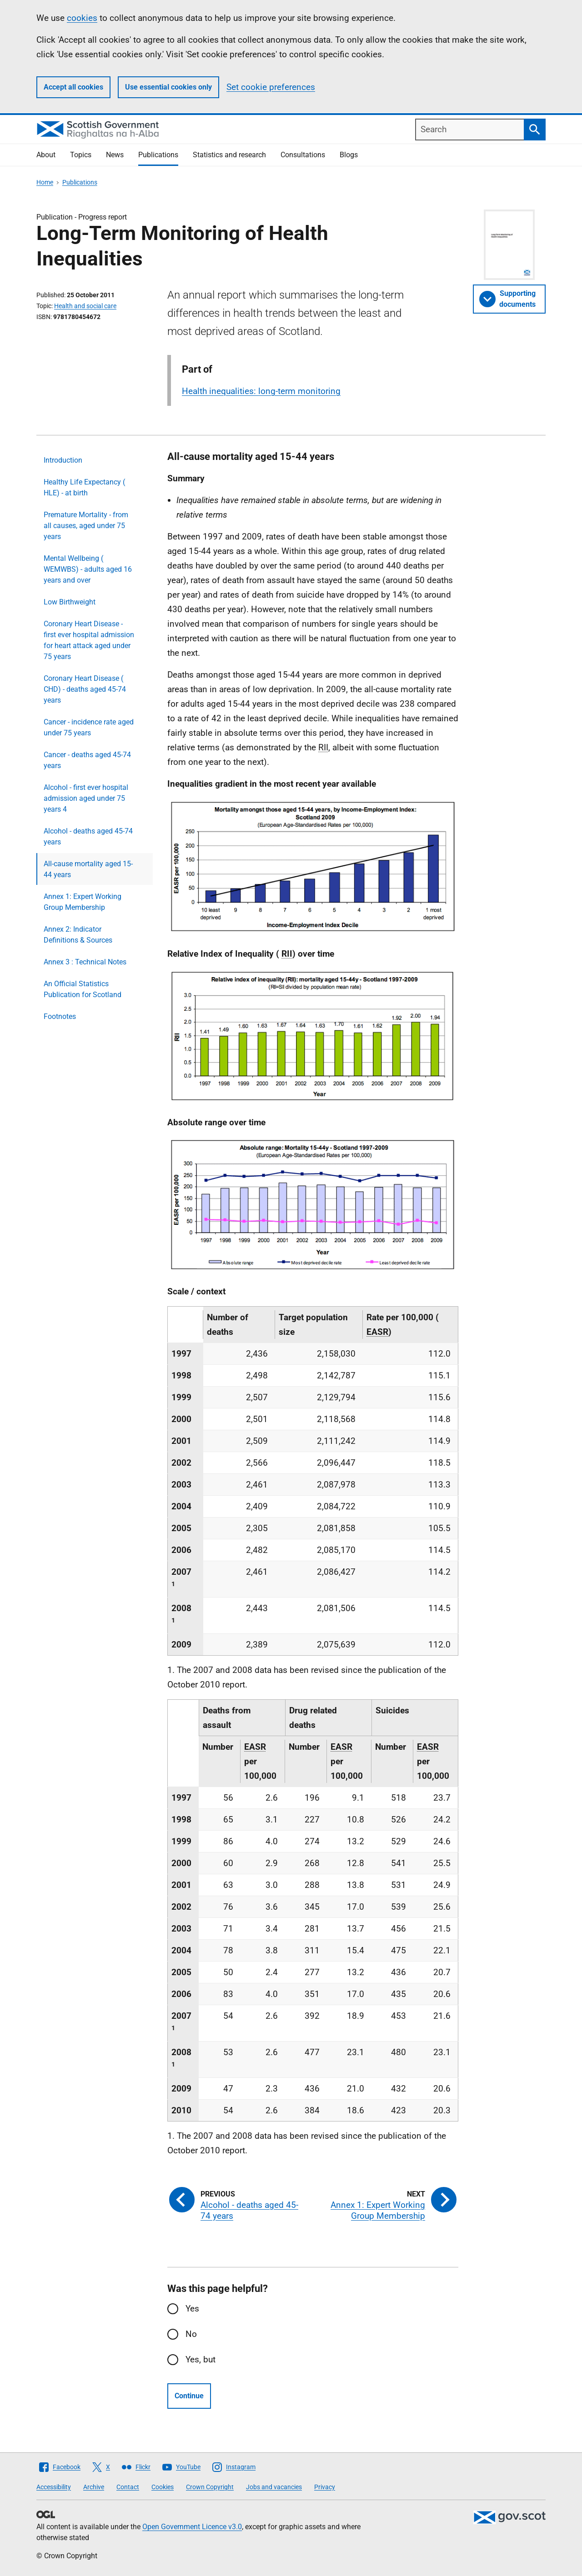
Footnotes (60, 1016)
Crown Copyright (210, 2487)
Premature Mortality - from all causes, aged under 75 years (86, 525)
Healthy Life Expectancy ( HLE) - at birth (84, 487)
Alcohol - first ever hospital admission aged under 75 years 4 (86, 798)
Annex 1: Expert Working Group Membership (82, 902)
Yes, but (201, 2359)
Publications (158, 154)
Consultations (303, 154)
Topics (80, 154)
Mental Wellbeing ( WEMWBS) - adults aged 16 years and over (88, 569)
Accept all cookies (73, 87)
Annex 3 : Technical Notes (85, 962)
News (115, 154)
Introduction (63, 460)
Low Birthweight (69, 602)
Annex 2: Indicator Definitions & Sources (78, 934)
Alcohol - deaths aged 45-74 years (88, 836)
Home (44, 182)
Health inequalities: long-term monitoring (261, 391)
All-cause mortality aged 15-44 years (88, 869)
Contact (127, 2487)
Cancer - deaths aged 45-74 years (87, 760)
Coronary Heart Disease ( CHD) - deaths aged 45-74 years (85, 689)
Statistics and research (229, 154)
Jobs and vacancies (274, 2487)
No (191, 2334)
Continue (189, 2395)
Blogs (349, 154)
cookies (82, 18)
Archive (93, 2487)
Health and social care (85, 306)
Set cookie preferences (270, 87)
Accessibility (53, 2487)
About (45, 154)
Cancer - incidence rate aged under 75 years (89, 727)
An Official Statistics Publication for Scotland (82, 989)
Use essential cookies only (168, 87)
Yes (192, 2308)
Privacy (324, 2487)
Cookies (162, 2487)
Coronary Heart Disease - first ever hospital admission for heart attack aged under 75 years (89, 640)
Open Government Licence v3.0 (192, 2526)
